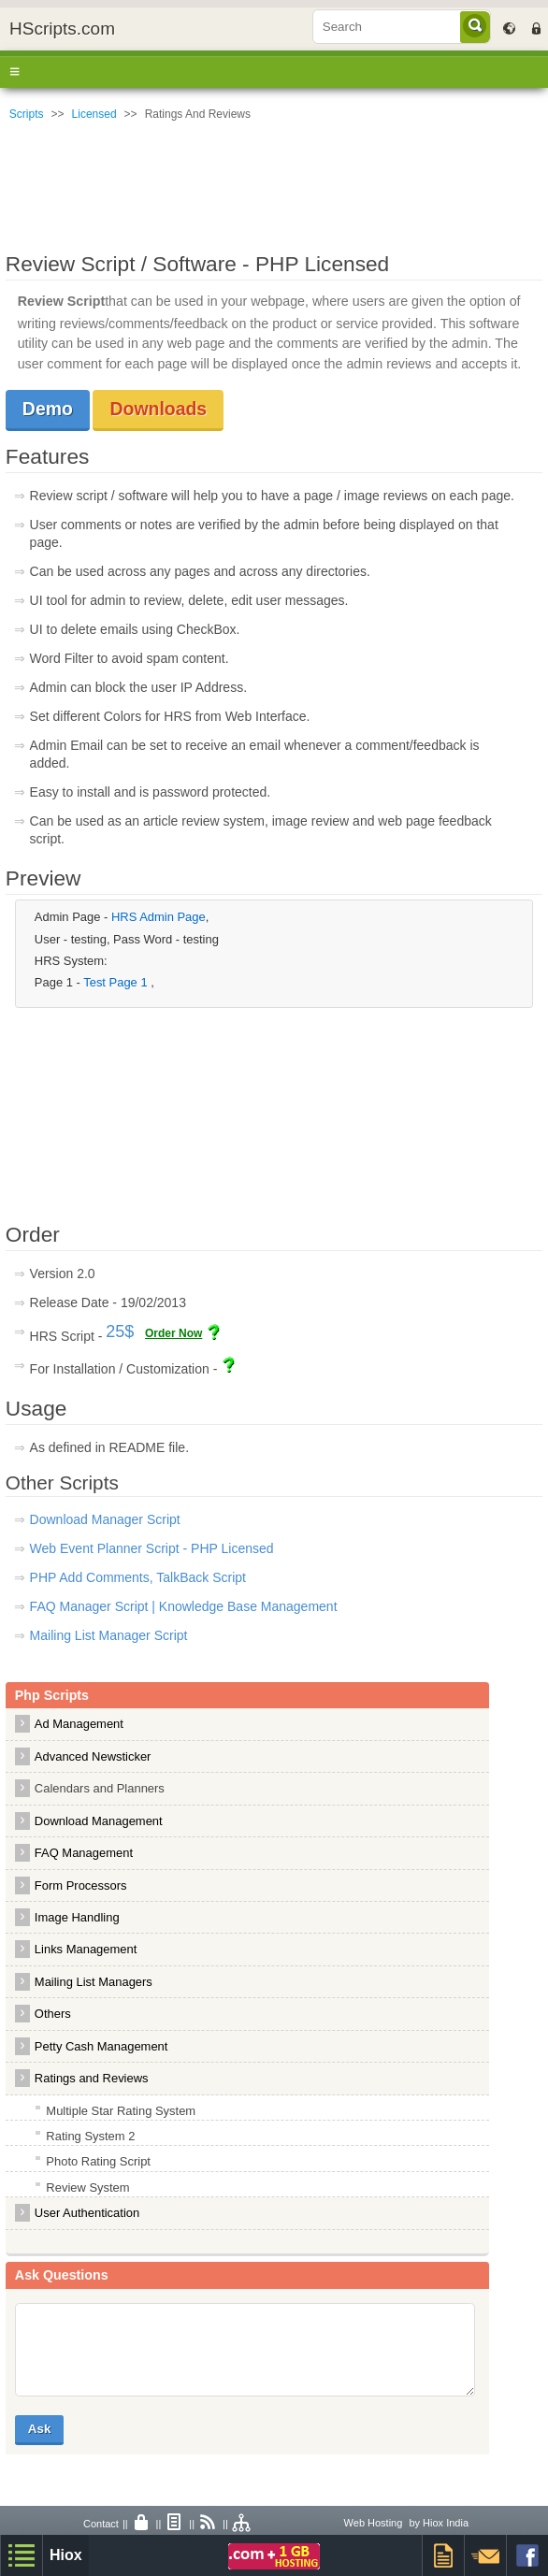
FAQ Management (84, 1853)
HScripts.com (62, 28)
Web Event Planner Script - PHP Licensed (152, 1548)
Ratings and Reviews (92, 2078)
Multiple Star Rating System (120, 2111)
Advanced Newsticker (93, 1756)
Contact (101, 2523)
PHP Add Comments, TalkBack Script (138, 1577)
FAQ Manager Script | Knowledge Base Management (184, 1606)
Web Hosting (373, 2522)
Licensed (94, 114)
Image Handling (77, 1917)
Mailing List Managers (93, 1982)
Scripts (26, 114)
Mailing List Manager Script (109, 1635)
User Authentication (87, 2213)
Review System (87, 2187)
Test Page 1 (117, 982)
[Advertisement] (274, 182)
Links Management (86, 1949)
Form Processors (81, 1885)
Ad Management (79, 1724)
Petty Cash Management (101, 2046)
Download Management (99, 1821)
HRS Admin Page (158, 917)
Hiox (66, 2555)
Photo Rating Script (98, 2161)
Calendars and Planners (100, 1788)
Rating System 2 (90, 2136)
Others (53, 2014)
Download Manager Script (105, 1519)
